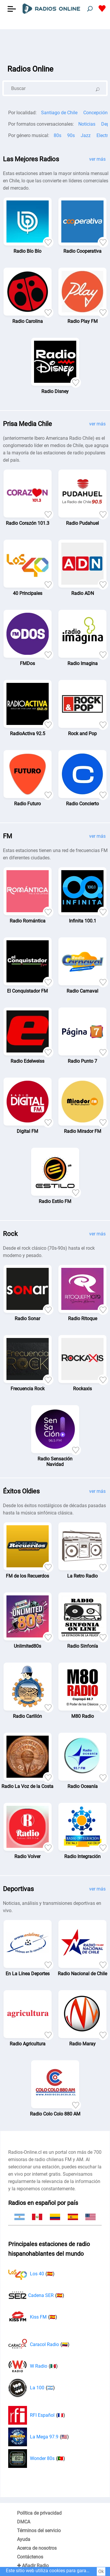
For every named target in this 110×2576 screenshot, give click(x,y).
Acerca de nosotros (37, 2548)
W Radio (33, 2366)
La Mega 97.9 (38, 2437)
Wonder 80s (36, 2458)
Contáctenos (30, 2557)
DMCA (23, 2522)
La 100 (31, 2387)
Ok (101, 2571)
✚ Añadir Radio (33, 2565)
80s (57, 135)
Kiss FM (32, 2317)
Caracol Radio (39, 2344)
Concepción (95, 112)
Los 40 (31, 2274)
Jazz (86, 135)
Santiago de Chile (59, 112)
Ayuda (23, 2539)
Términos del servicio (39, 2530)
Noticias (86, 124)
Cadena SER (36, 2295)
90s (71, 135)
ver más (97, 159)
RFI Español (36, 2415)
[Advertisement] (55, 43)
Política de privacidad (39, 2513)
